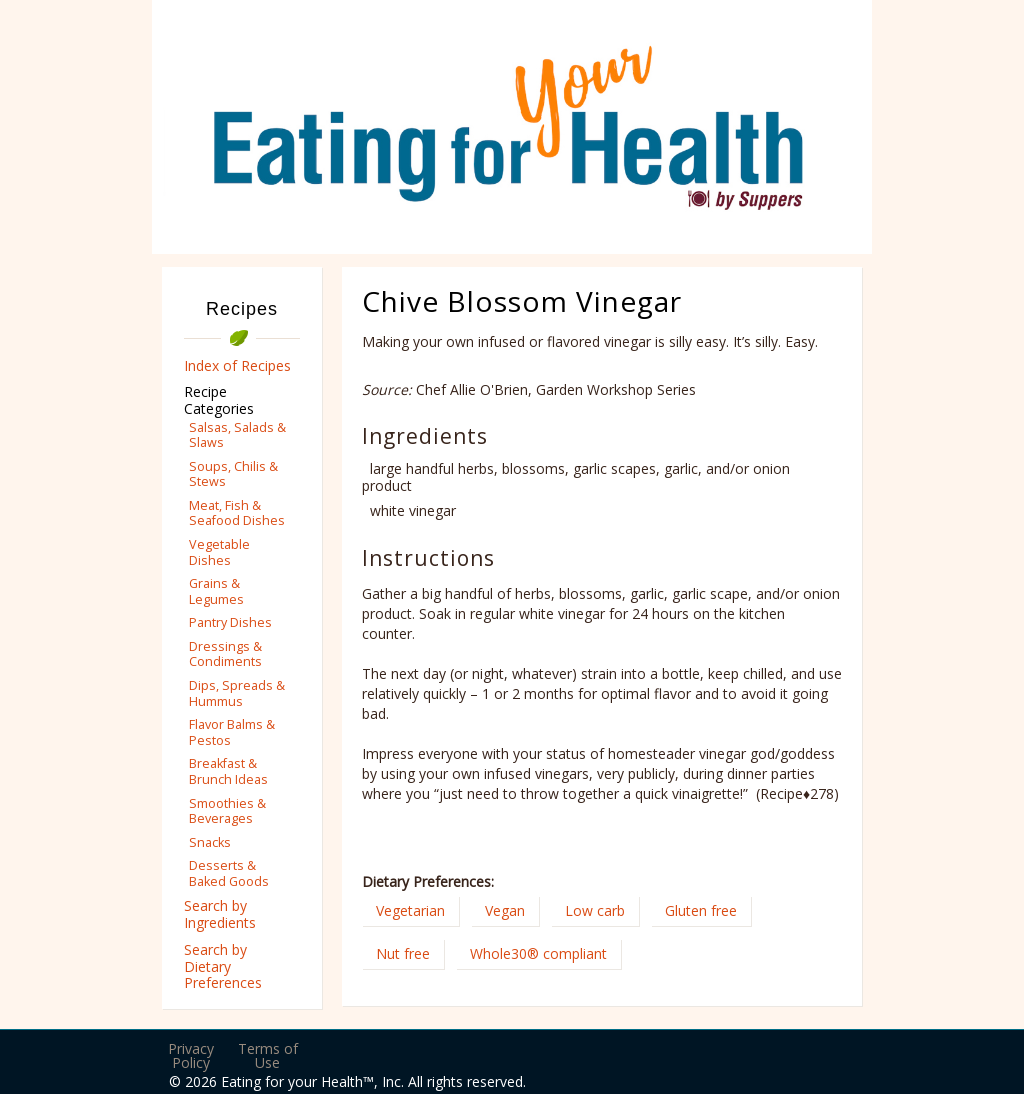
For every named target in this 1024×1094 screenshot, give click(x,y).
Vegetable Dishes (219, 552)
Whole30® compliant (538, 953)
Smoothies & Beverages (227, 811)
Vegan (505, 910)
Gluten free (701, 910)
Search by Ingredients (220, 914)
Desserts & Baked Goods (229, 873)
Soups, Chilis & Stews (233, 474)
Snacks (210, 842)
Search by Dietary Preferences (223, 966)
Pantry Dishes (230, 622)
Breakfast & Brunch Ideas (228, 771)
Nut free (403, 953)
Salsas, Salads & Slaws (237, 435)
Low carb (595, 910)
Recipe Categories (219, 400)
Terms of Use (268, 1055)
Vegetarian (410, 910)
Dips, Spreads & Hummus (237, 693)
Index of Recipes (237, 365)
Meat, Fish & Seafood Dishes (237, 513)
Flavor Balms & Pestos (232, 732)
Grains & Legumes (216, 591)
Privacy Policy (191, 1055)
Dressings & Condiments (225, 654)
